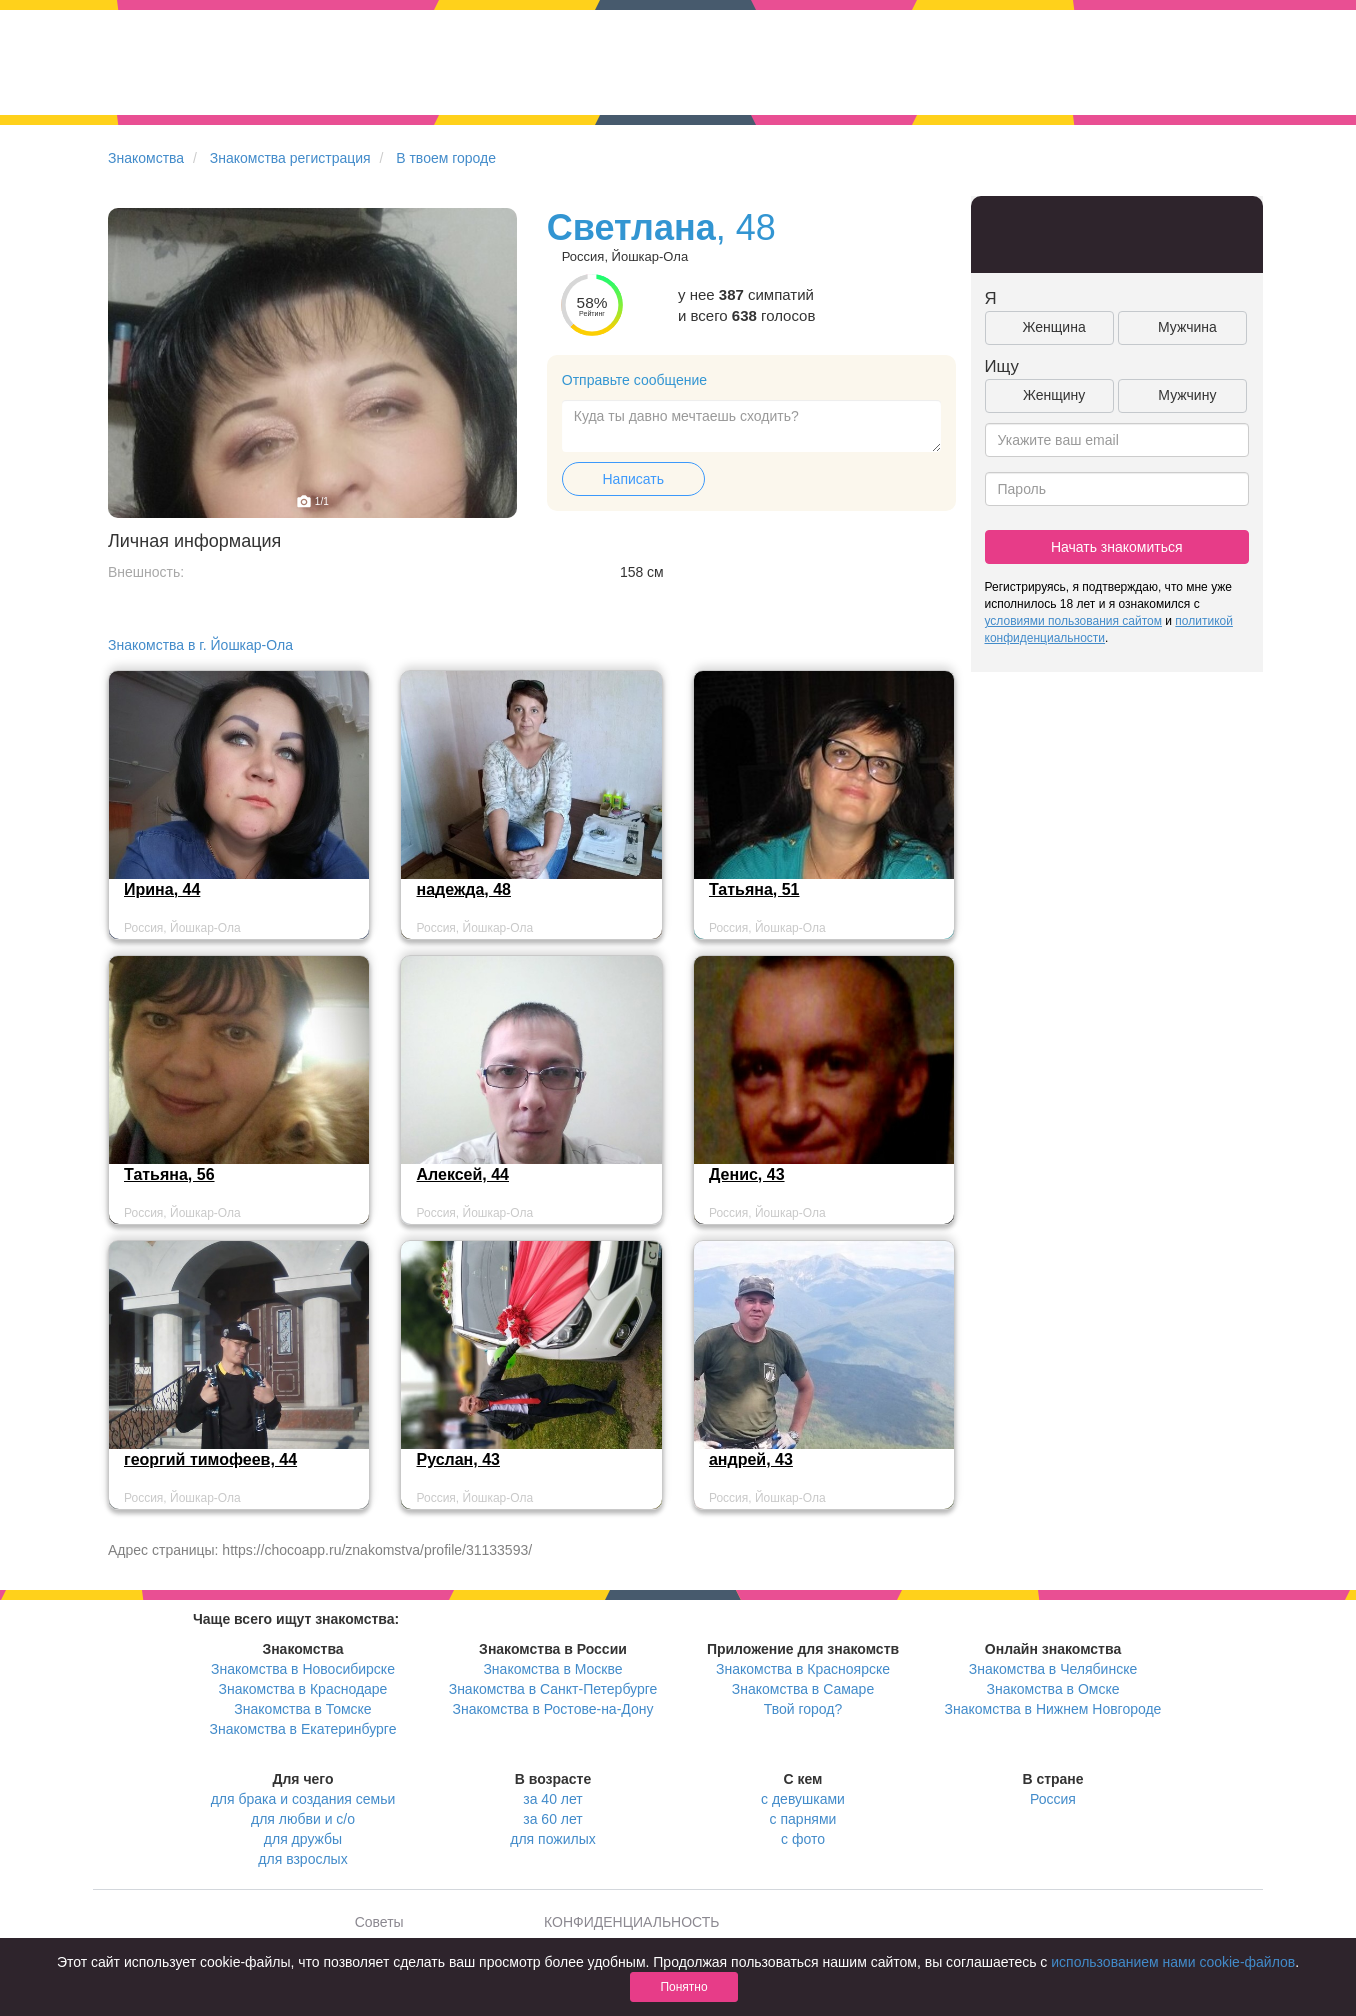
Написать (633, 479)
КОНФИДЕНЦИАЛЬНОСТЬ (631, 1922)
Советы (379, 1922)
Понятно (683, 1987)
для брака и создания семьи (303, 1799)
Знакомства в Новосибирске (303, 1669)
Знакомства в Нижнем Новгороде (1053, 1709)
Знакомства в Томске (302, 1709)
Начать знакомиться (1117, 547)
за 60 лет (552, 1819)
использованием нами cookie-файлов (1173, 1962)
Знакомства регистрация (290, 158)
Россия (1053, 1799)
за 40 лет (552, 1799)
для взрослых (302, 1859)
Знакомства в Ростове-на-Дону (553, 1709)
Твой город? (803, 1709)
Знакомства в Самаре (803, 1689)
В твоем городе (446, 158)
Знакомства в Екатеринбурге (303, 1729)
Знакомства (146, 158)
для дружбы (303, 1839)
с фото (803, 1839)
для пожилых (552, 1839)
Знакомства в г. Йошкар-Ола (200, 645)
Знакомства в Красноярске (803, 1669)
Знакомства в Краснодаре (303, 1689)
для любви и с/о (303, 1819)
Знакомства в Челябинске (1053, 1669)
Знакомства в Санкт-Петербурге (553, 1689)
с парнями (803, 1819)
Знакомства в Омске (1053, 1689)
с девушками (803, 1799)
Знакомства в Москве (552, 1669)
